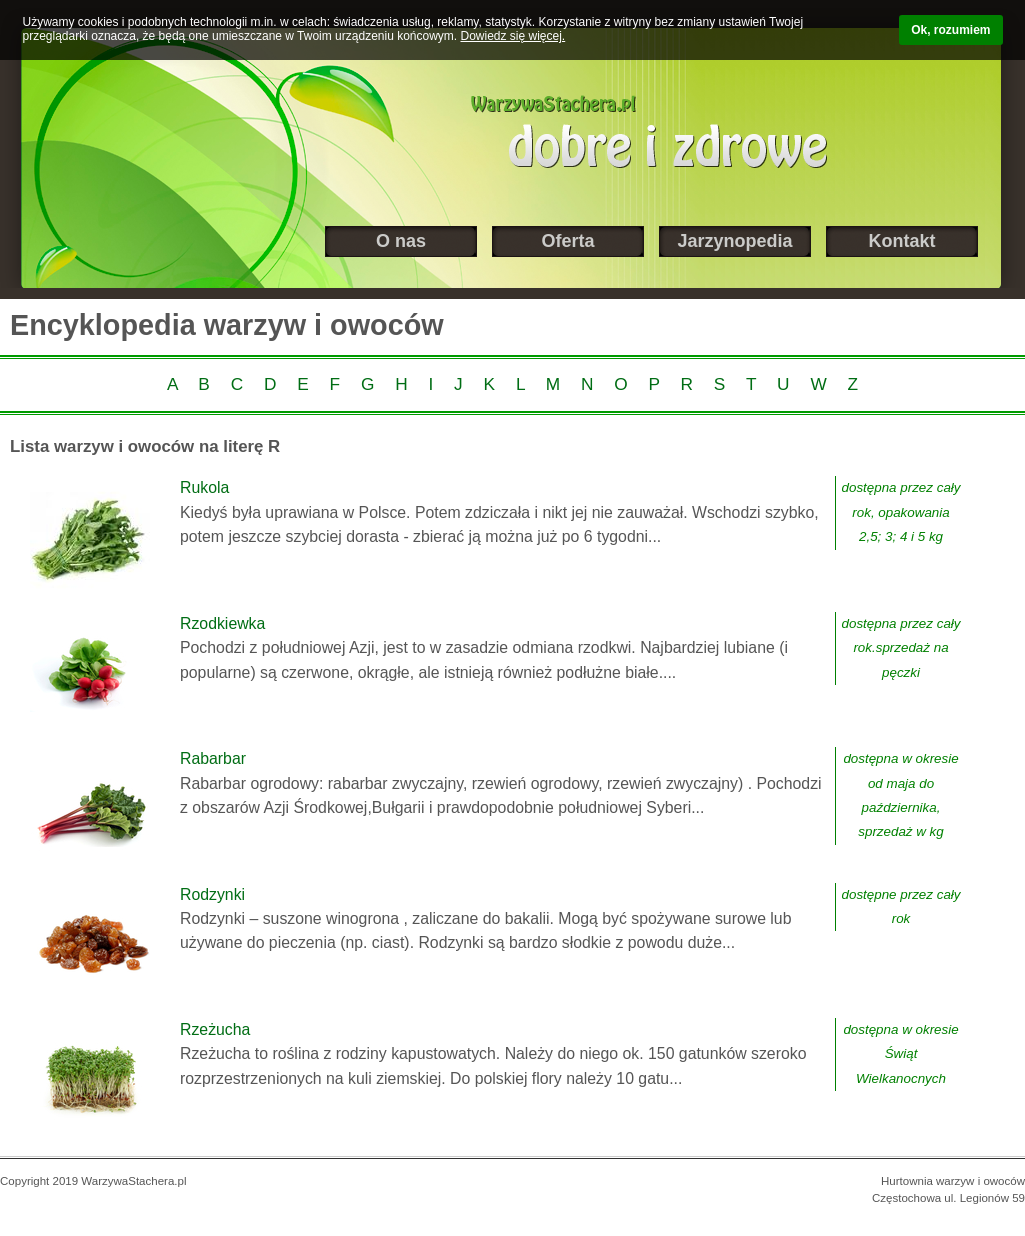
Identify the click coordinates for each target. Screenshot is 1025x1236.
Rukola (204, 487)
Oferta (567, 241)
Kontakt (902, 241)
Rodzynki (212, 894)
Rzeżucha (215, 1029)
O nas (401, 241)
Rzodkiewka (222, 623)
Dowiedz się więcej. (513, 36)
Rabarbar (213, 758)
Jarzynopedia (734, 241)
